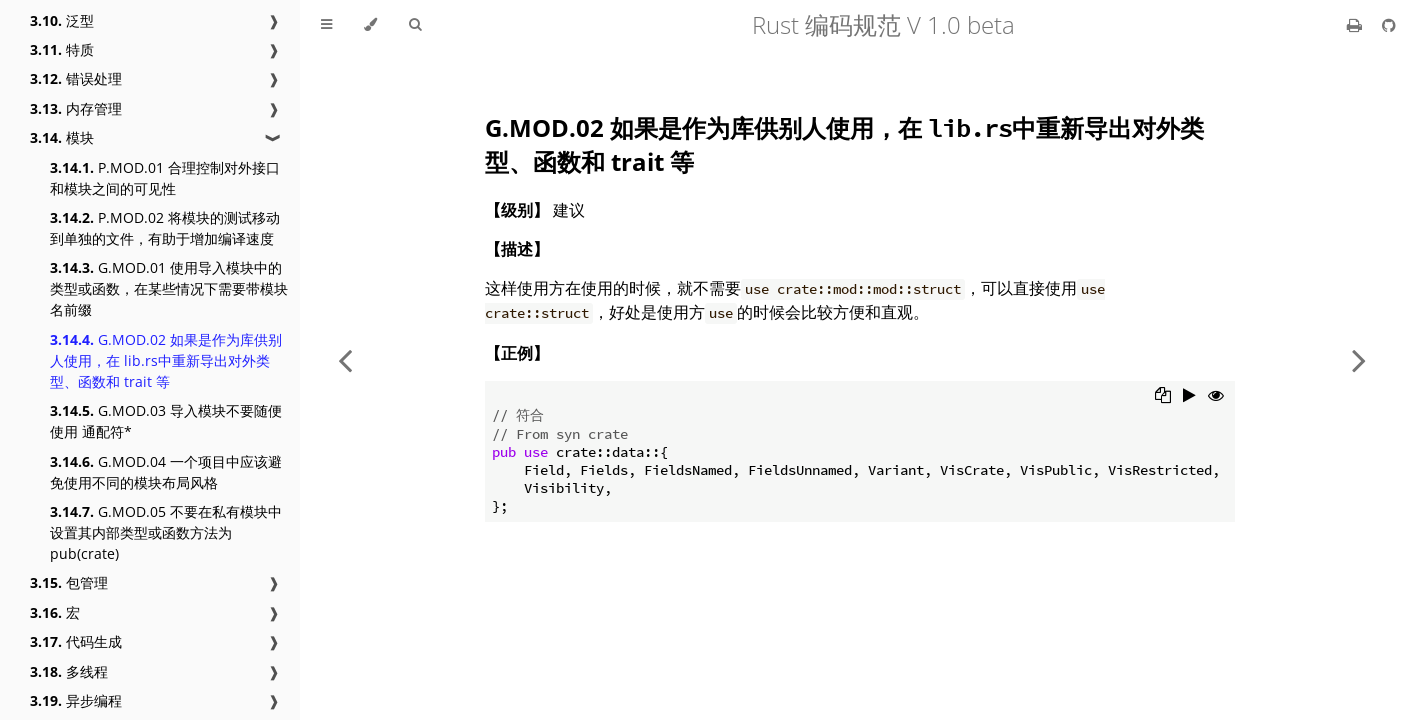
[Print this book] (1356, 25)
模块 (62, 137)
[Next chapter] (1359, 360)
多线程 (69, 671)
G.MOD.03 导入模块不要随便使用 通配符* (166, 421)
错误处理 (76, 78)
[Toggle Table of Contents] (326, 25)
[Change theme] (370, 25)
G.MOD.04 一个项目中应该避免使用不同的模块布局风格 (166, 472)
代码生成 (76, 641)
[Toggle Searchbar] (415, 25)
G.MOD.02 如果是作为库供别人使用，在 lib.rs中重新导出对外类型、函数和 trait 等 (166, 360)
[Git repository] (1389, 25)
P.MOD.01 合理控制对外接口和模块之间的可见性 (165, 178)
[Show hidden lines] (1216, 397)
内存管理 (76, 108)
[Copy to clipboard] (1163, 397)
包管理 (69, 582)
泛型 (62, 20)
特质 (62, 49)
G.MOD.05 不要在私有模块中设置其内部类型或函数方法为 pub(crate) (166, 532)
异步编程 (76, 700)
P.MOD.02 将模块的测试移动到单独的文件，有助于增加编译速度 (165, 228)
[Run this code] (1189, 397)
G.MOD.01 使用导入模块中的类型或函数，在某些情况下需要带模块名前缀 (169, 288)
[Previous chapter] (345, 360)
